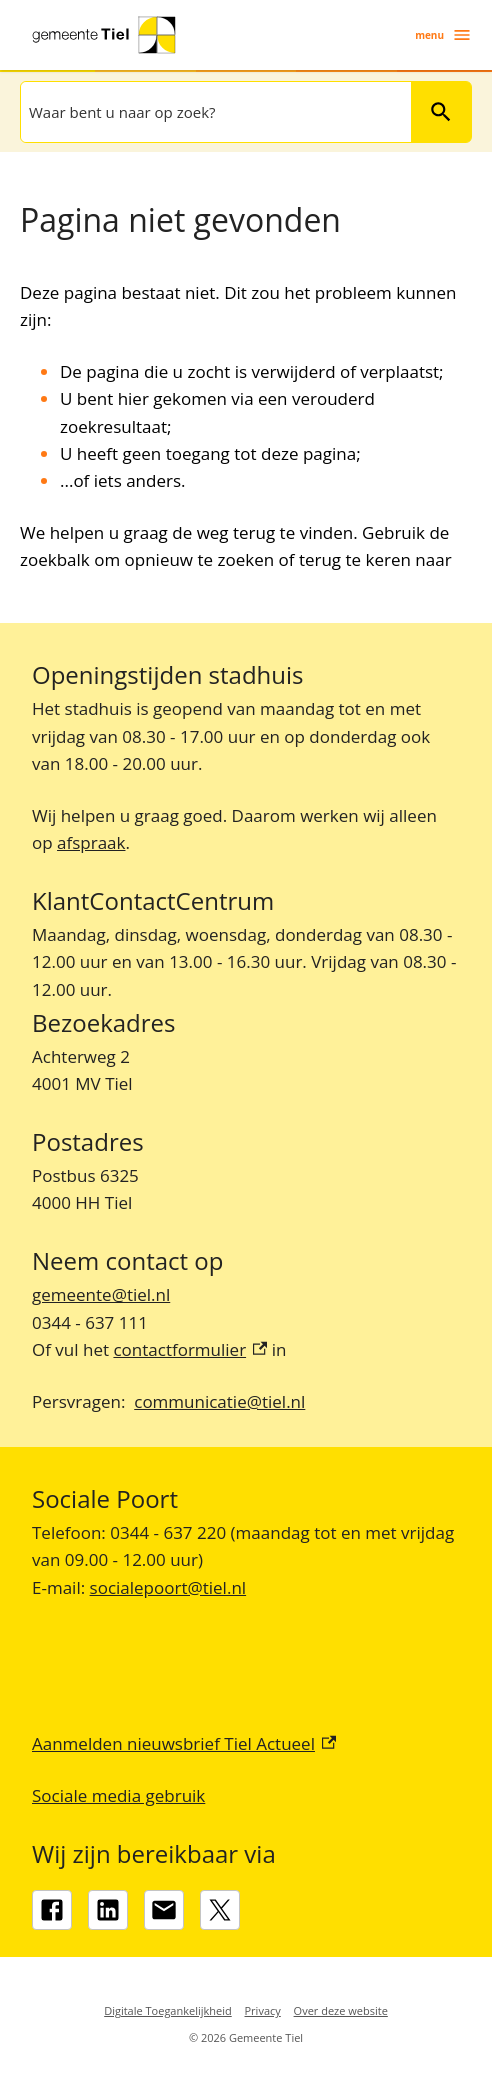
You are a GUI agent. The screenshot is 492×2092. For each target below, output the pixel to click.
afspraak (91, 842)
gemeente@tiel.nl (101, 1294)
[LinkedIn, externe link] (108, 1910)
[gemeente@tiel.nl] (164, 1910)
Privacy (263, 2010)
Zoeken (441, 112)
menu (443, 35)
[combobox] (214, 112)
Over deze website (341, 2010)
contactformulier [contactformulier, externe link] (190, 1349)
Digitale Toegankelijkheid (168, 2010)
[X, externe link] (220, 1910)
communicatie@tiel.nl (219, 1401)
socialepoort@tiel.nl (168, 1587)
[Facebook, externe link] (52, 1910)
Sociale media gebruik (118, 1795)
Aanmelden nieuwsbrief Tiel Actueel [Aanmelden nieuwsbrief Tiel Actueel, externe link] (184, 1743)
